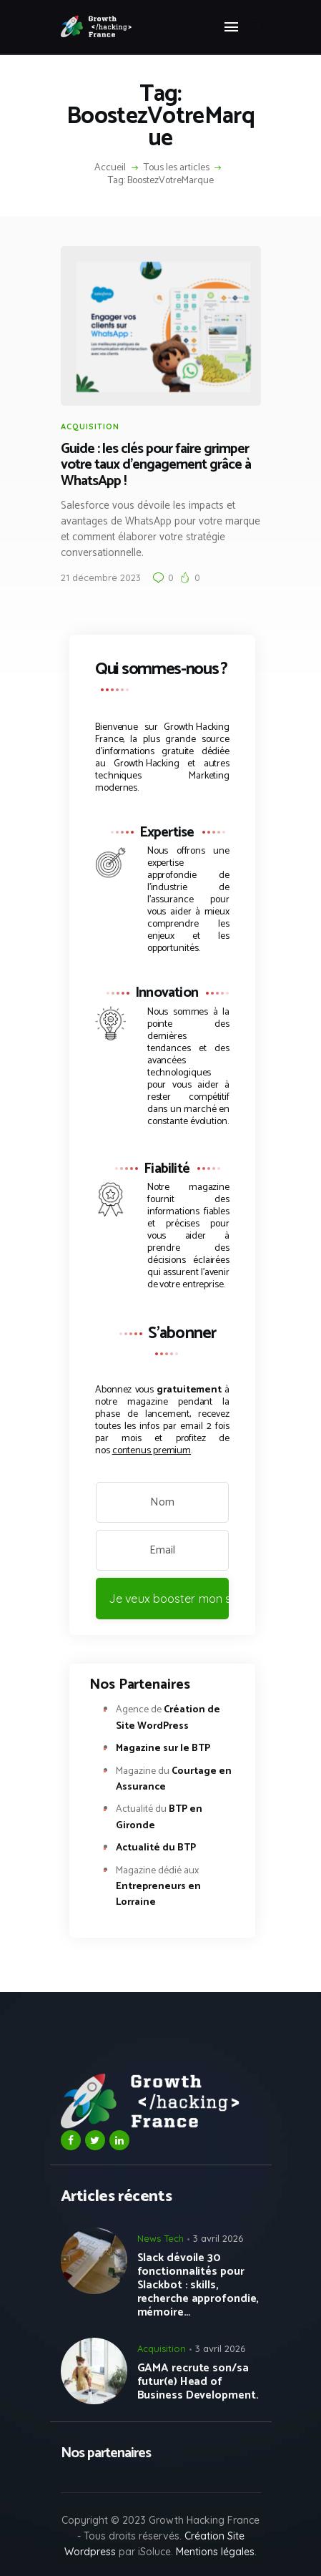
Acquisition (90, 426)
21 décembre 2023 (101, 577)
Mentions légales (215, 2551)
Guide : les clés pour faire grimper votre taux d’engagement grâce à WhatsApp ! (156, 465)
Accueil (110, 168)
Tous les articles (176, 168)
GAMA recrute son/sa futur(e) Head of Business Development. (198, 2381)
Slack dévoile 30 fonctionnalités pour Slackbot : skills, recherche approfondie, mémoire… (198, 2285)
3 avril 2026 (218, 2238)
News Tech (160, 2238)
